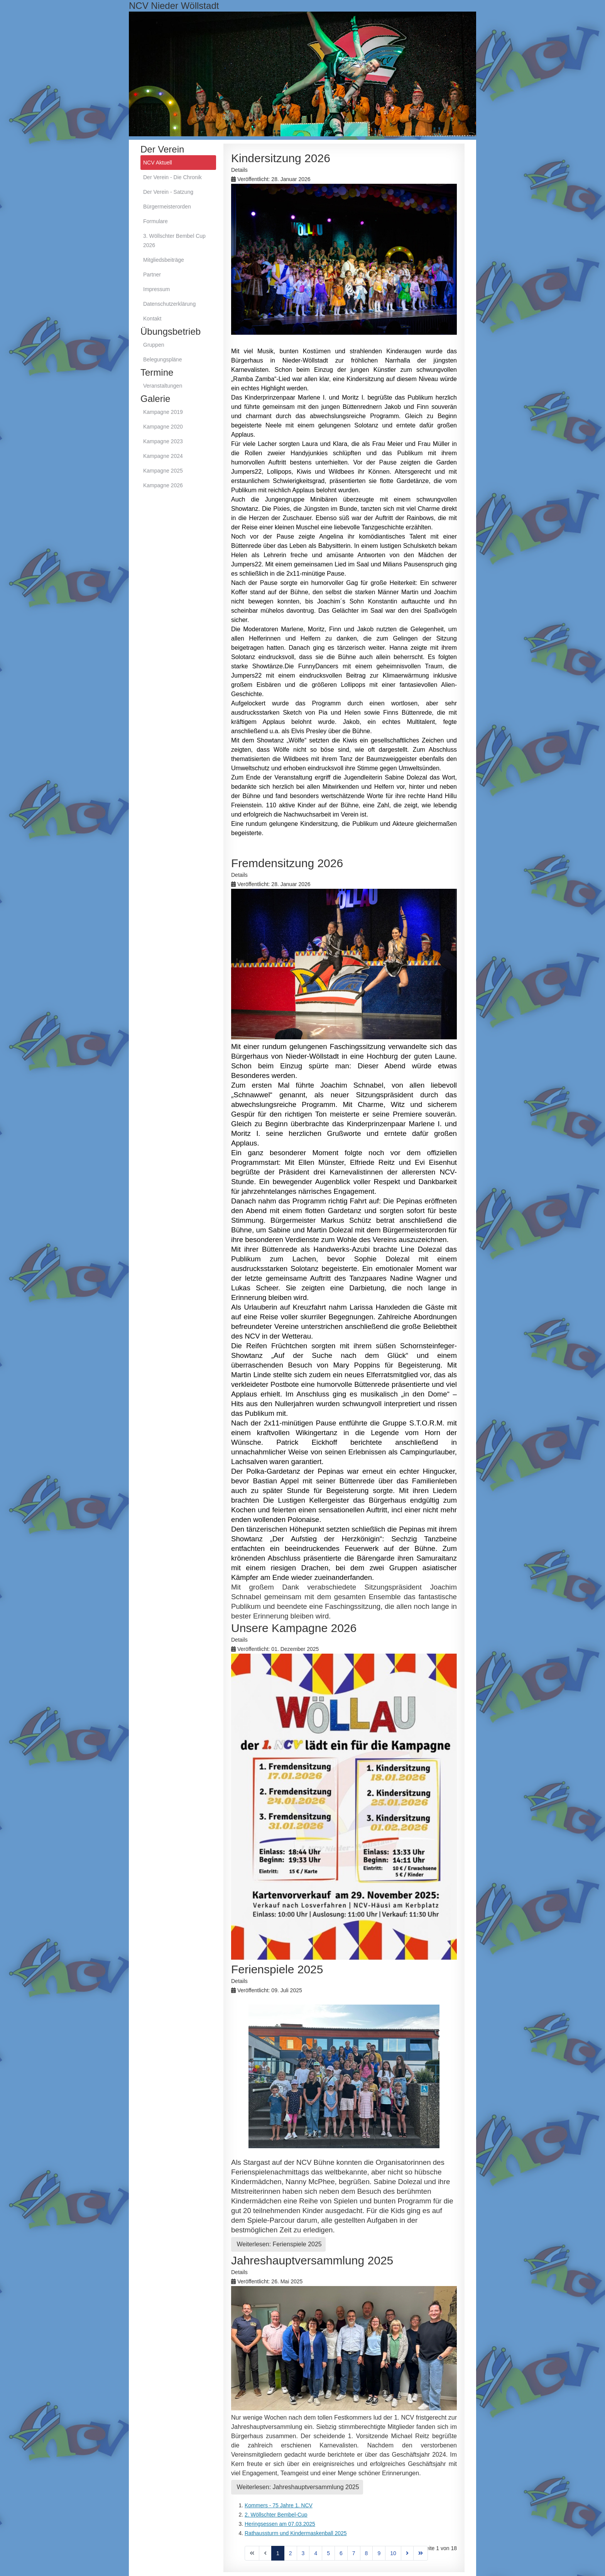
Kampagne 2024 (163, 456)
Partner (152, 274)
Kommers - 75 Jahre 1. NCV (279, 2505)
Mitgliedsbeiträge (163, 260)
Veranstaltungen (162, 386)
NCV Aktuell (157, 162)
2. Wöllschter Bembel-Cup (276, 2515)
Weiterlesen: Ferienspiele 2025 (278, 2244)
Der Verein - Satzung (168, 192)
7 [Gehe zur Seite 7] (353, 2553)
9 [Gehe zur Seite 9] (378, 2553)
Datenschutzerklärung (169, 304)
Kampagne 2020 (163, 427)
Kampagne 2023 (163, 441)
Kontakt (152, 318)
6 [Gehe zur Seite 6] (341, 2553)
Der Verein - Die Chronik (172, 177)
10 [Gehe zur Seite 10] (393, 2553)
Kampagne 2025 (163, 471)
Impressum (156, 289)
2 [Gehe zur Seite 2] (290, 2553)
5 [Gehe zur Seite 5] (328, 2553)
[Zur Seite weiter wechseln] (407, 2553)
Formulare (155, 221)
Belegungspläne (162, 359)
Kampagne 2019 (163, 412)
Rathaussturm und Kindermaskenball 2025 (296, 2533)
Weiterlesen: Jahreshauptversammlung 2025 (297, 2487)
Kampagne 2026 (163, 485)
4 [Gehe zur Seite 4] (315, 2553)
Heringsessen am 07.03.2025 (280, 2524)
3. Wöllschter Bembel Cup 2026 (174, 240)
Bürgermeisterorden (167, 206)
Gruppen (153, 345)
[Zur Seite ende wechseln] (420, 2553)
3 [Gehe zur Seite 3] (303, 2553)
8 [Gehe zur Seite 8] (366, 2553)
